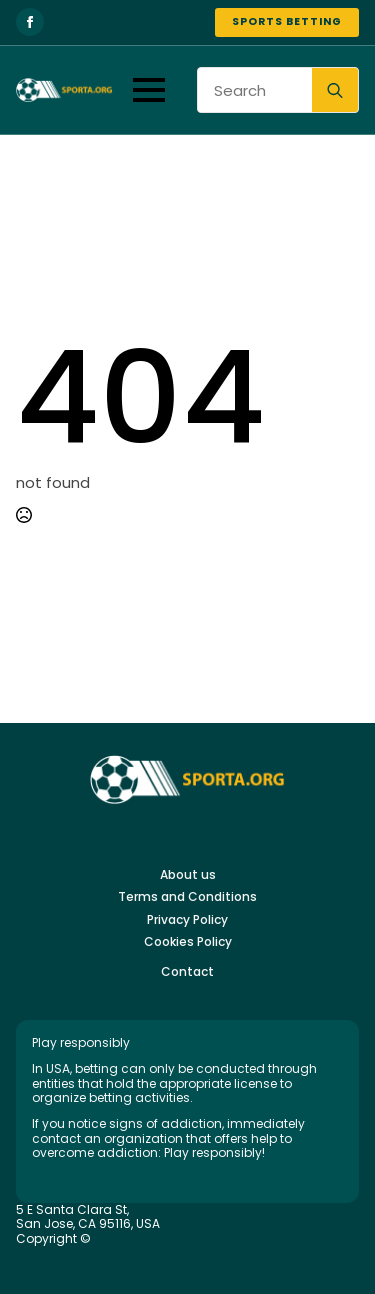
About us (188, 875)
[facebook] (30, 22)
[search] (335, 91)
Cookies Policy (188, 942)
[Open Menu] (149, 90)
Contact (187, 972)
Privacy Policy (187, 920)
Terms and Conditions (187, 897)
